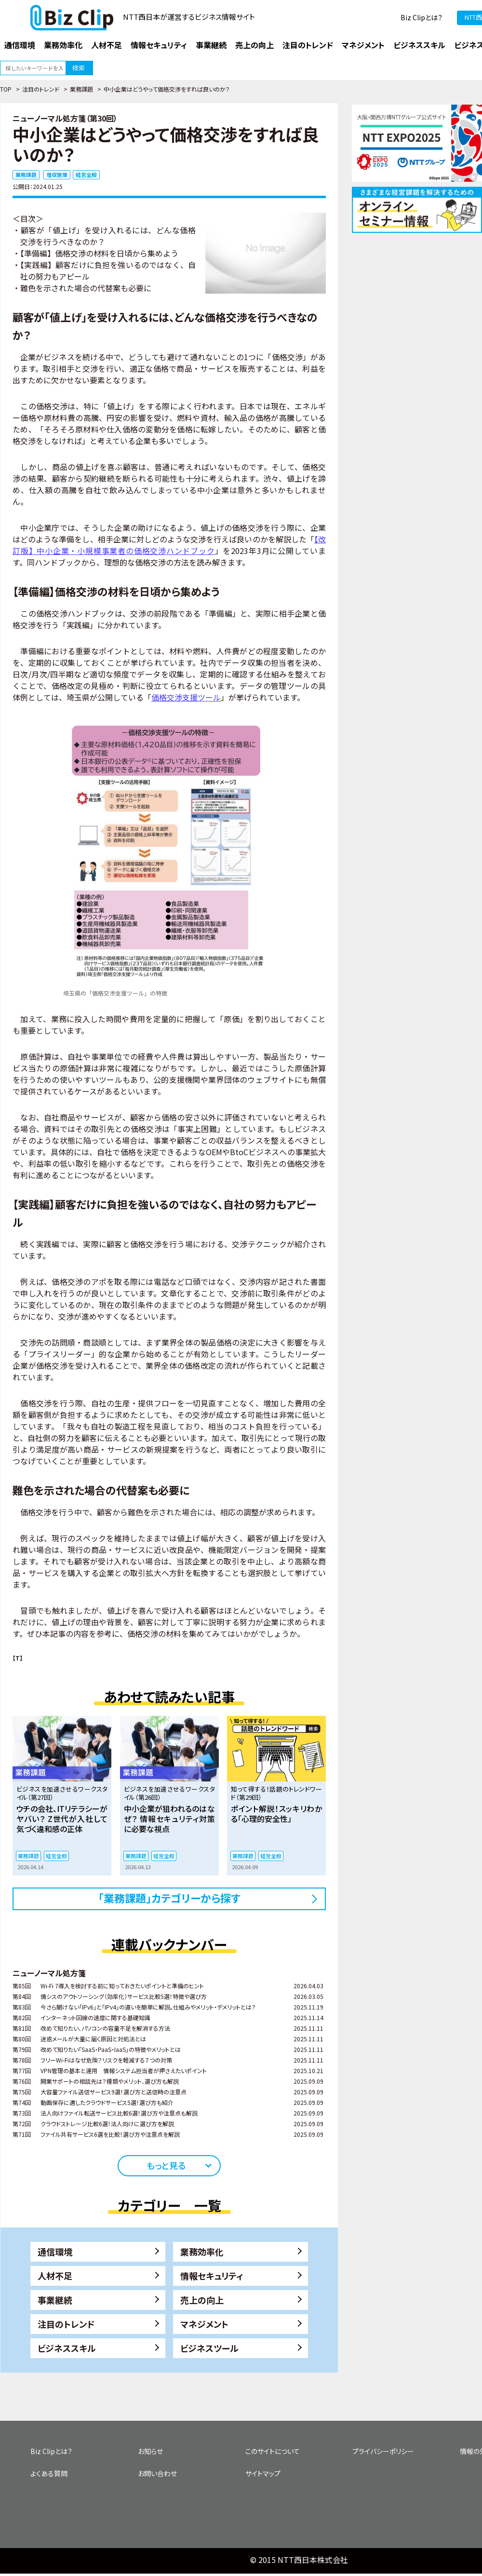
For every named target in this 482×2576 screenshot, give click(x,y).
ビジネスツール (209, 2348)
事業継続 (55, 2299)
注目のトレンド (40, 89)
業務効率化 (202, 2251)
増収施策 (56, 174)
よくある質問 (48, 2473)
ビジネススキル (67, 2348)
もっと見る (166, 2165)
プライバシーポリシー (383, 2451)
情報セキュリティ (211, 2275)
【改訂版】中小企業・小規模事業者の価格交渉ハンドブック (169, 544)
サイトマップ (263, 2473)
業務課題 (81, 89)
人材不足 (55, 2275)
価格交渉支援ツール (186, 697)
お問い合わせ (157, 2473)
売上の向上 (202, 2299)
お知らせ (150, 2451)
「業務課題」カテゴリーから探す (169, 1897)
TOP (6, 89)
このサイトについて (272, 2451)
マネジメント (204, 2324)
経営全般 (86, 174)
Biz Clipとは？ (421, 17)
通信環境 (55, 2251)
